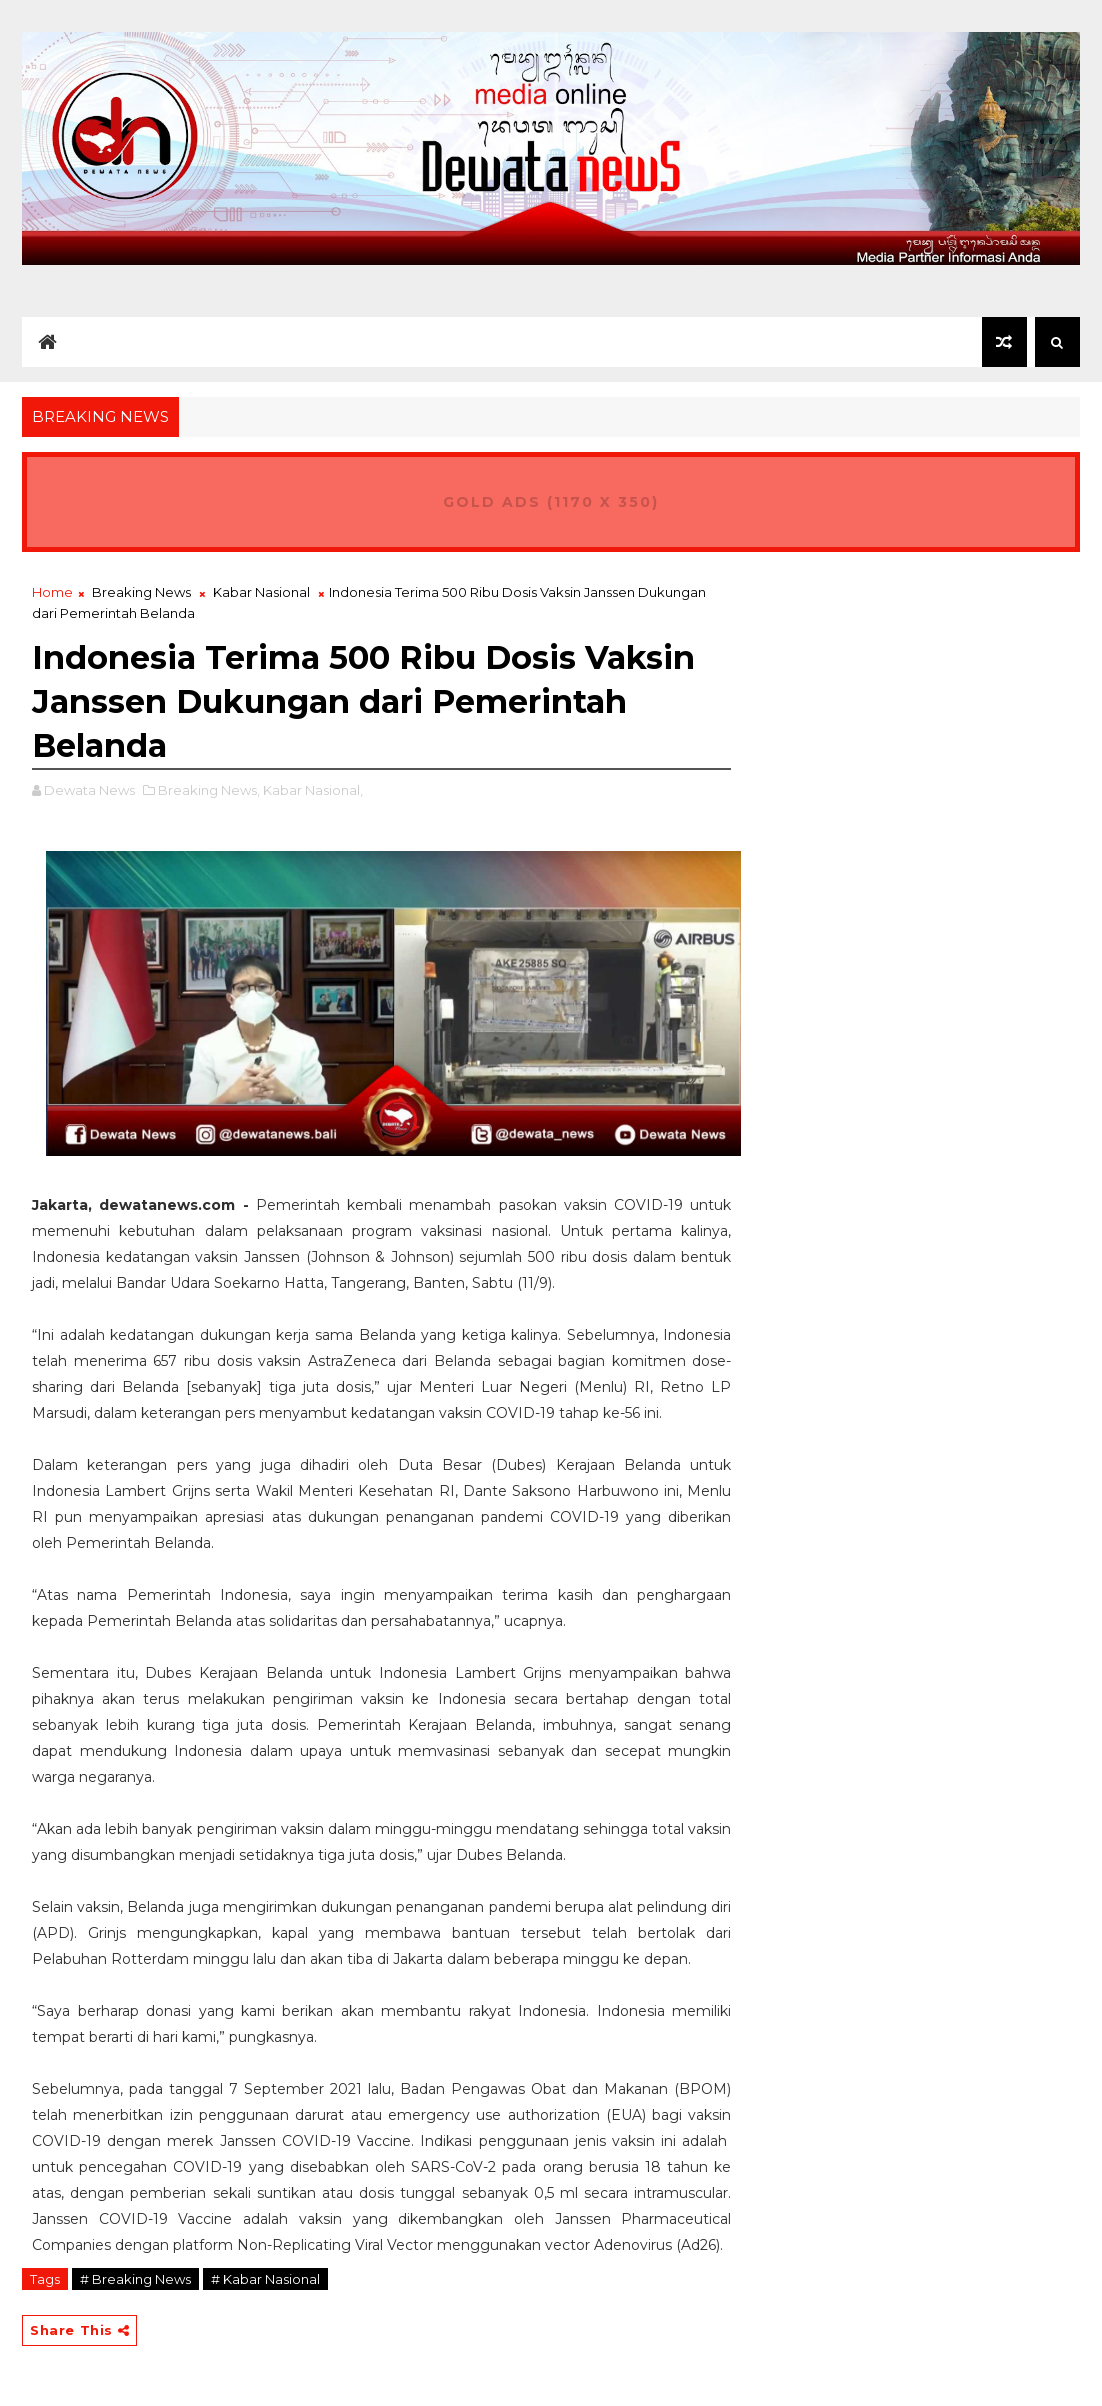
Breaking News (141, 592)
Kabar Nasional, (313, 790)
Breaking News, (209, 790)
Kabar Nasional (261, 592)
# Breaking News (135, 2279)
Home (52, 592)
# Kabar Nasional (265, 2279)
